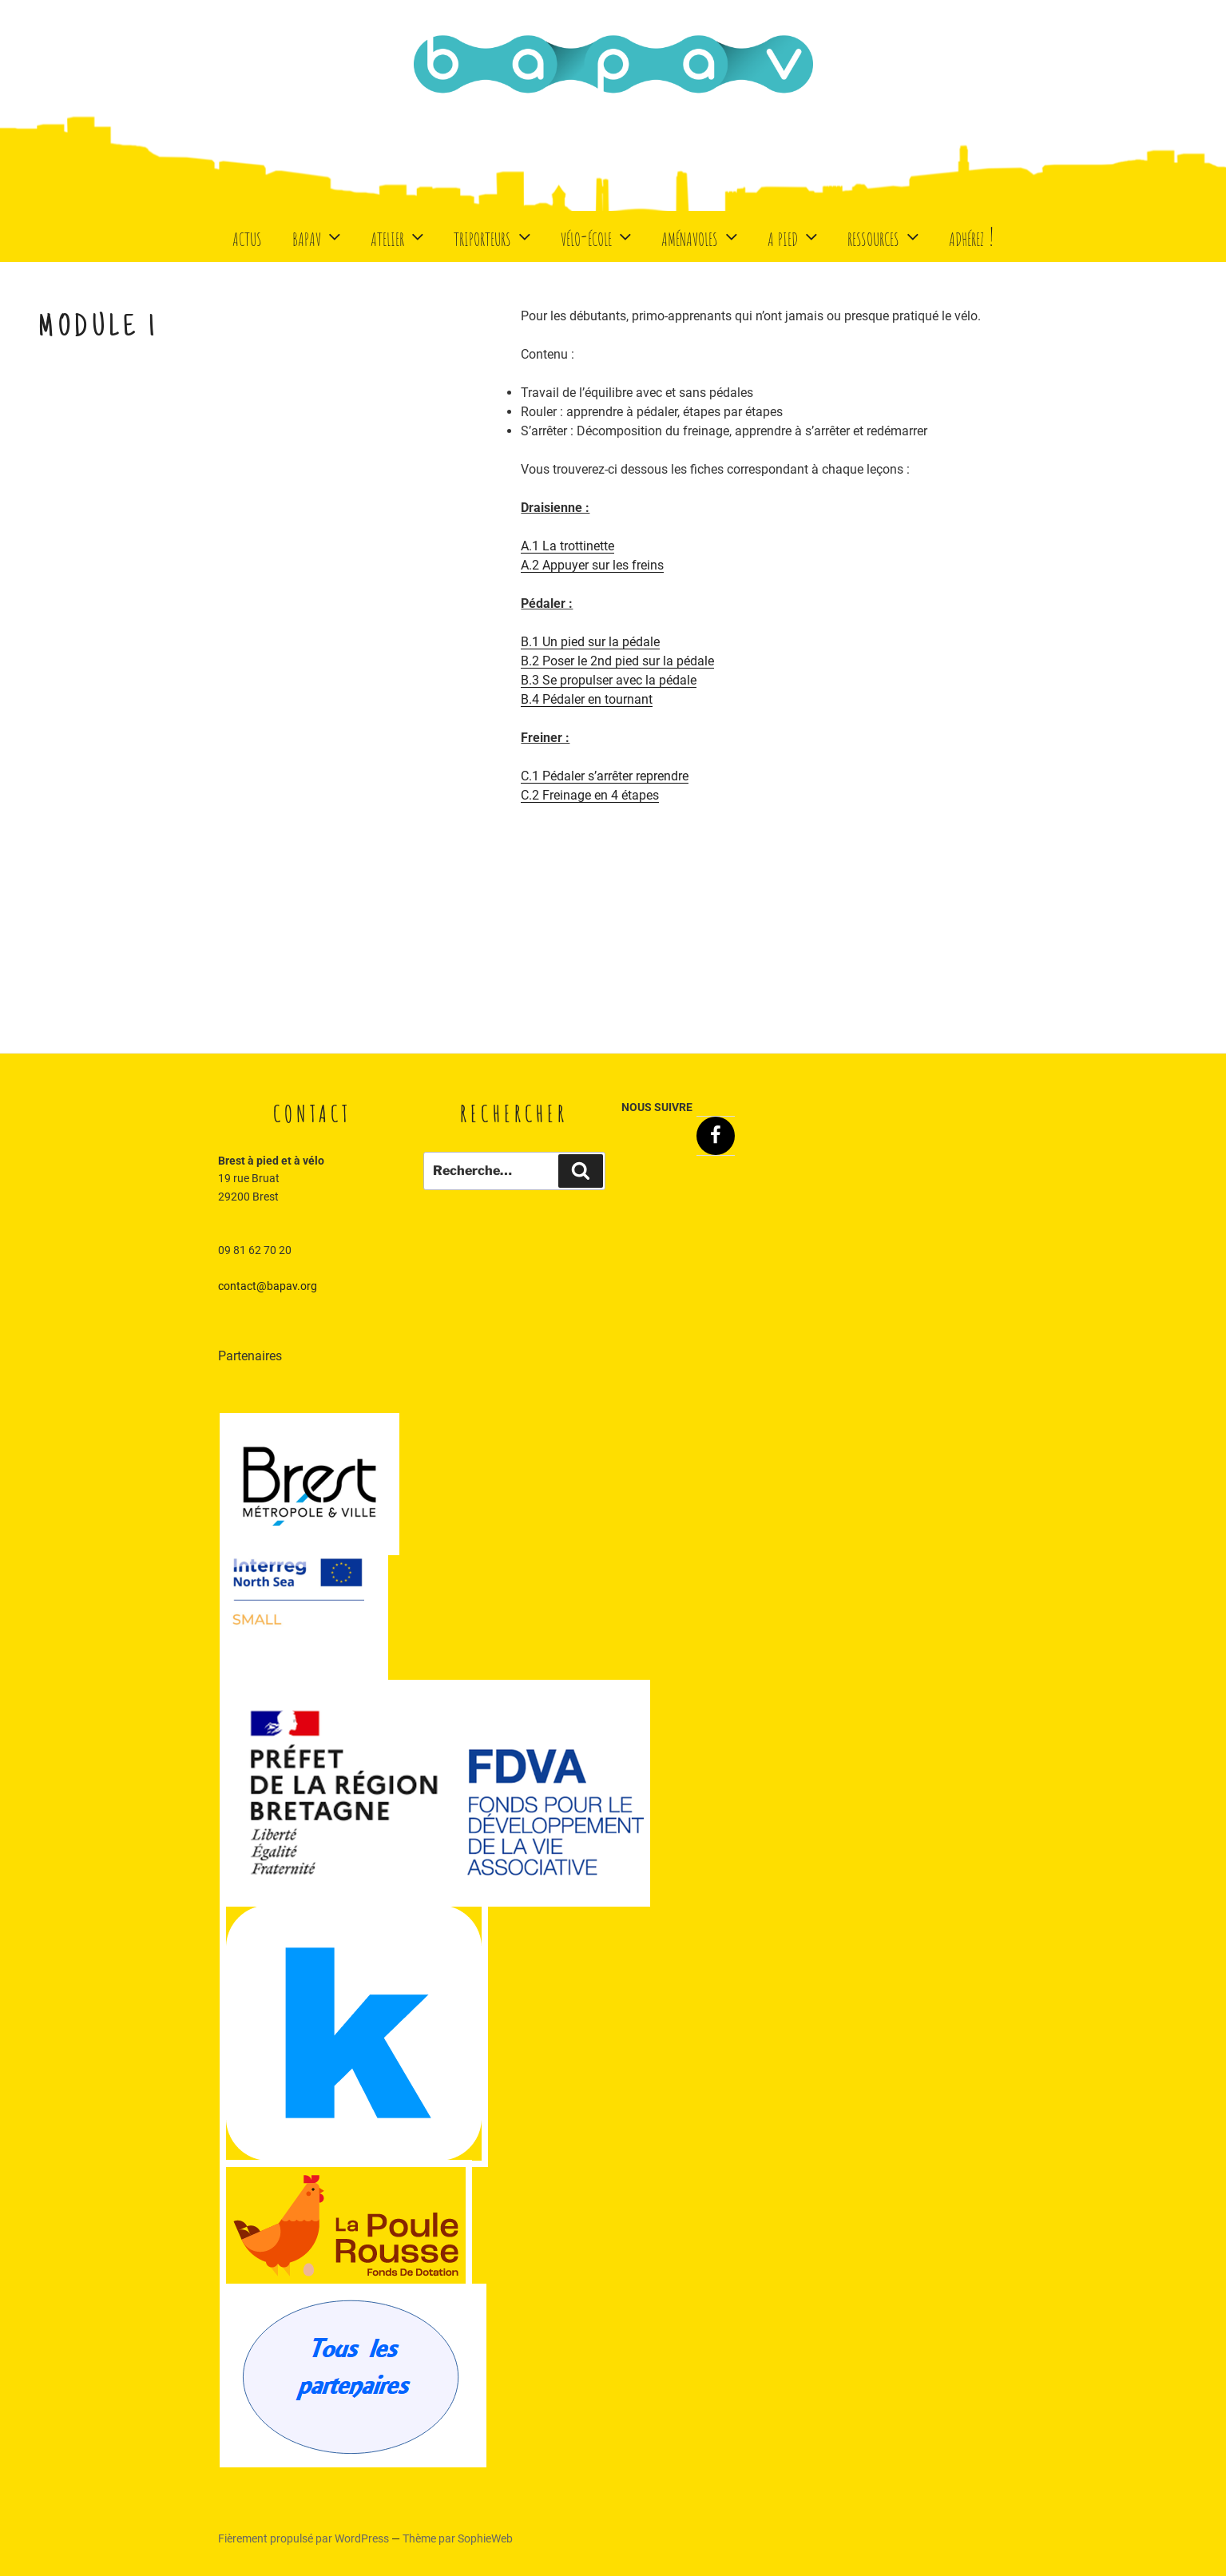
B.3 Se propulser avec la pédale (608, 680)
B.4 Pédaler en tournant (587, 699)
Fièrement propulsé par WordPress (304, 2538)
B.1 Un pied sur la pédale (590, 641)
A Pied (794, 236)
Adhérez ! (971, 236)
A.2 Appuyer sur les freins (592, 565)
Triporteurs (494, 236)
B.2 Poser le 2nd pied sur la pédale (617, 661)
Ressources (884, 236)
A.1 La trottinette (567, 546)
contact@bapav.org (267, 1286)
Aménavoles (701, 236)
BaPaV (318, 236)
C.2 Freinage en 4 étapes (590, 795)
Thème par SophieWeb (458, 2538)
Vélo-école (598, 236)
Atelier (399, 236)
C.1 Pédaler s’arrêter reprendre (604, 776)
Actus (247, 236)
